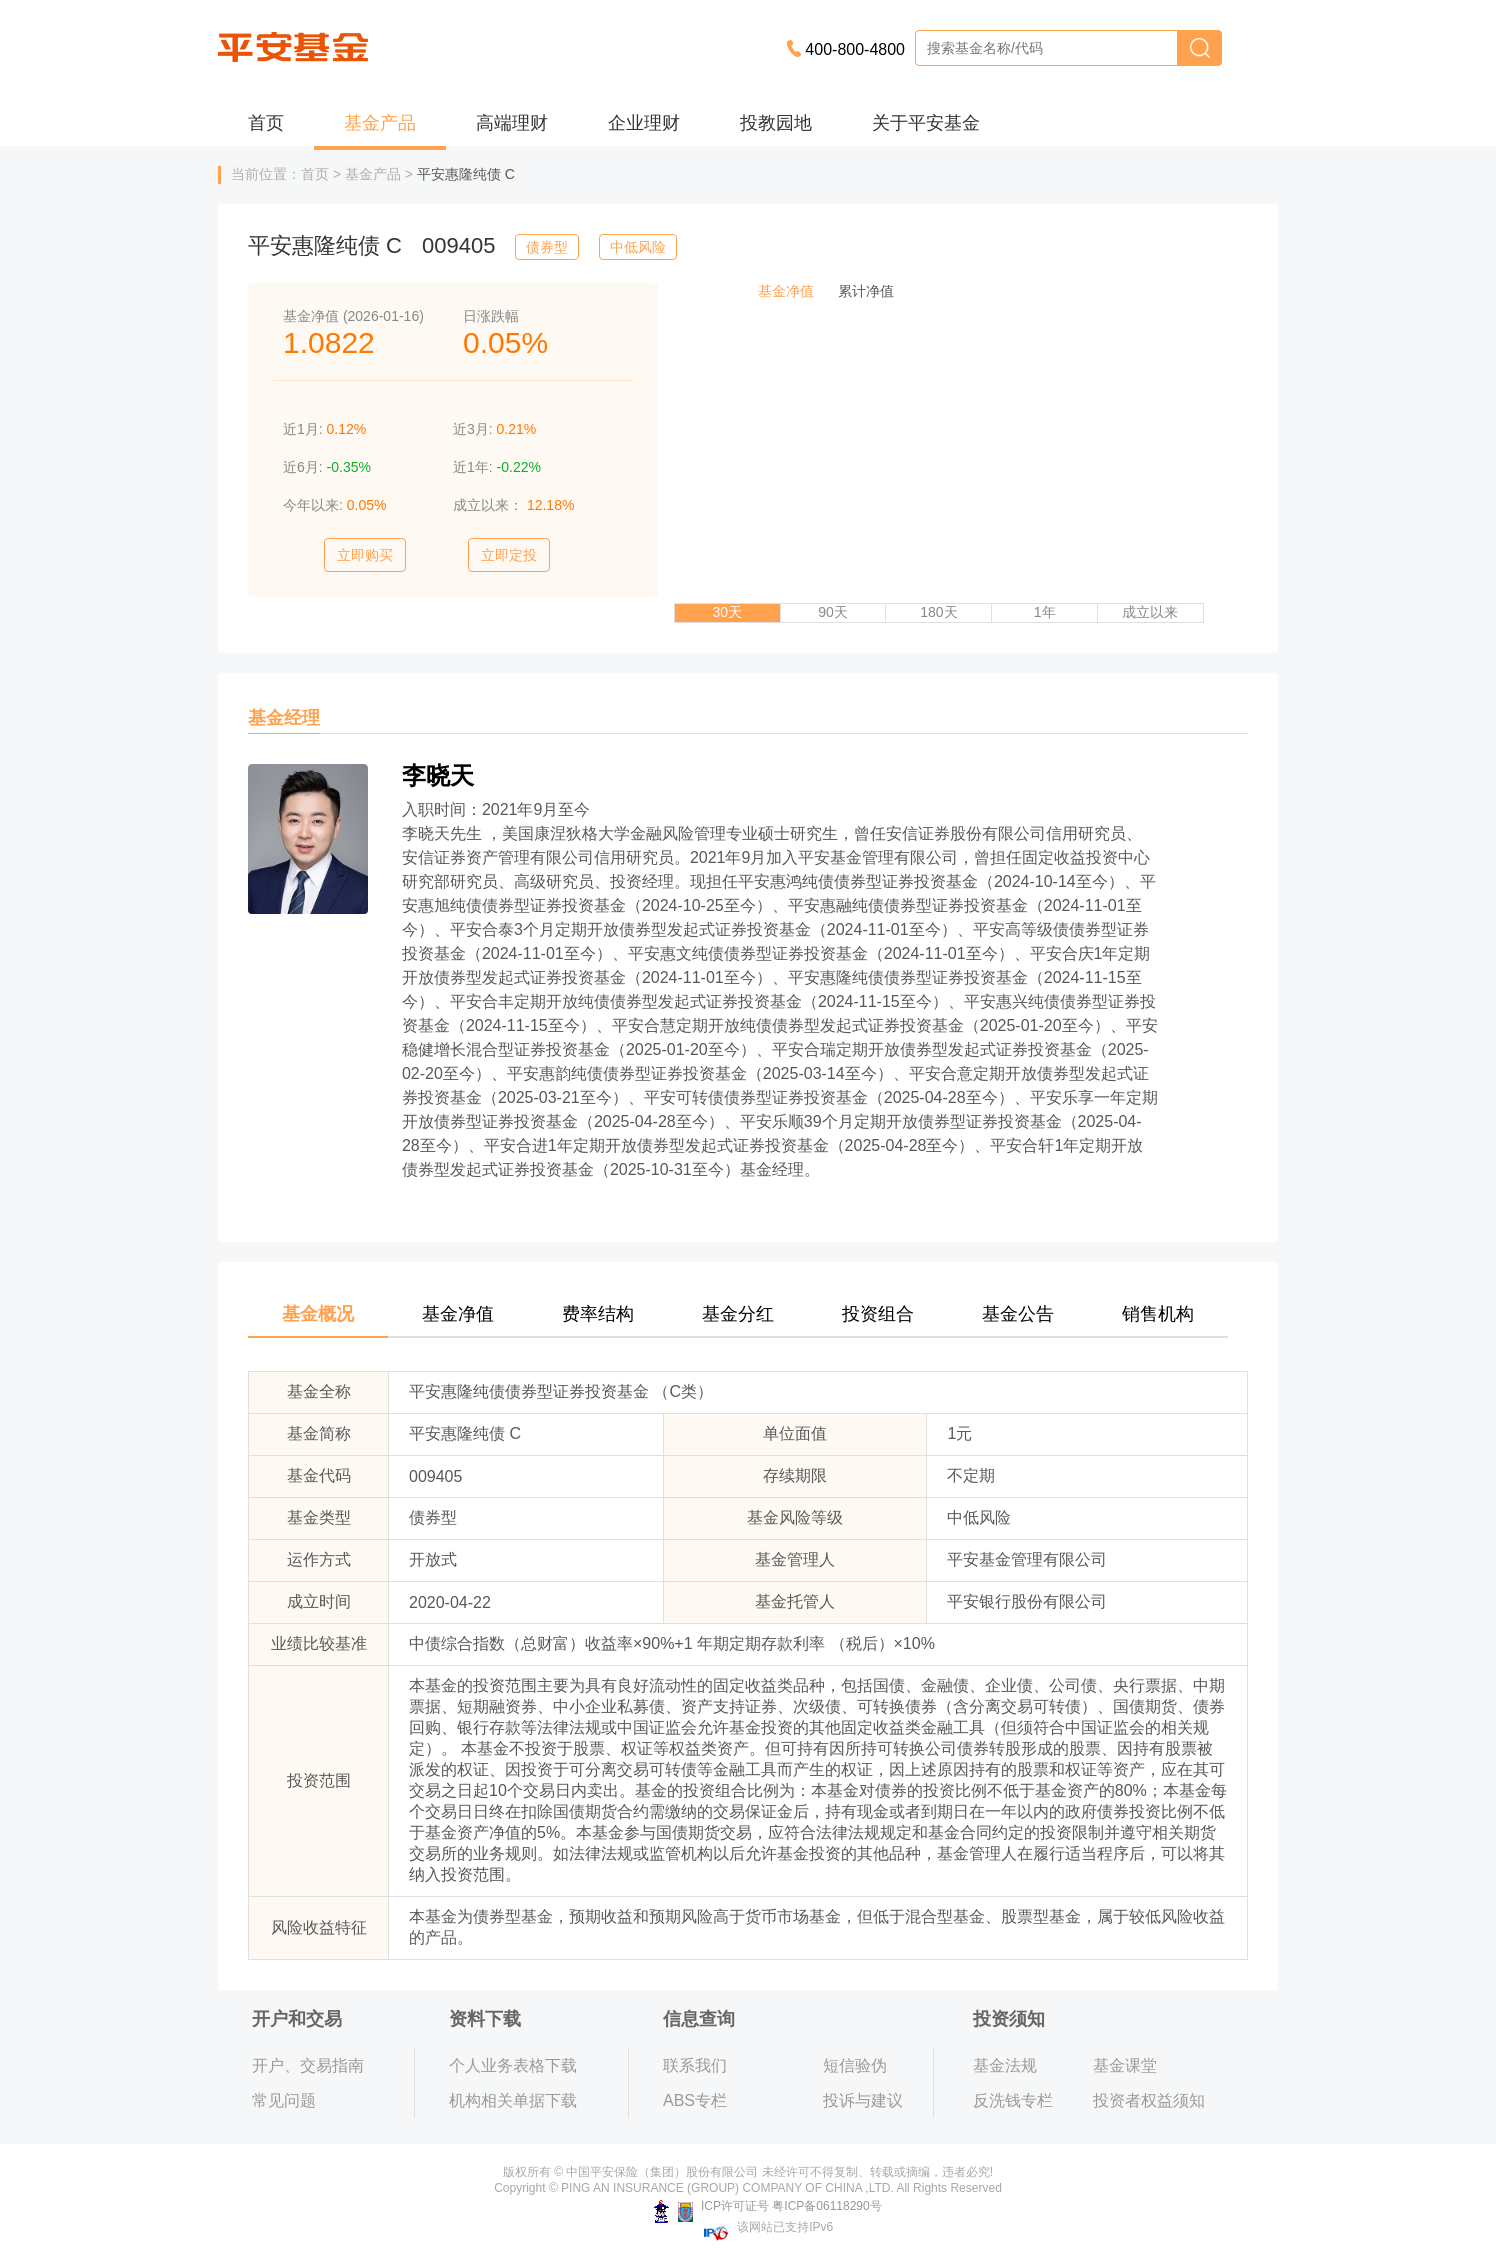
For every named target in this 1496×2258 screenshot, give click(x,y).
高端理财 (512, 123)
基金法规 (1005, 2065)
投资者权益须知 (1149, 2100)
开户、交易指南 (308, 2065)
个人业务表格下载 (513, 2065)
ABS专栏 (695, 2100)
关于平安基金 (926, 123)
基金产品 (380, 123)
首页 (266, 123)
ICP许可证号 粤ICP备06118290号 (767, 2206)
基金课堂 (1125, 2065)
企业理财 (644, 123)
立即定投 (509, 555)
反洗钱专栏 (1013, 2100)
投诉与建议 (863, 2100)
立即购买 (365, 555)
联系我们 (695, 2065)
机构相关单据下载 (513, 2100)
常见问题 (284, 2100)
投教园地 (776, 123)
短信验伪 (855, 2065)
